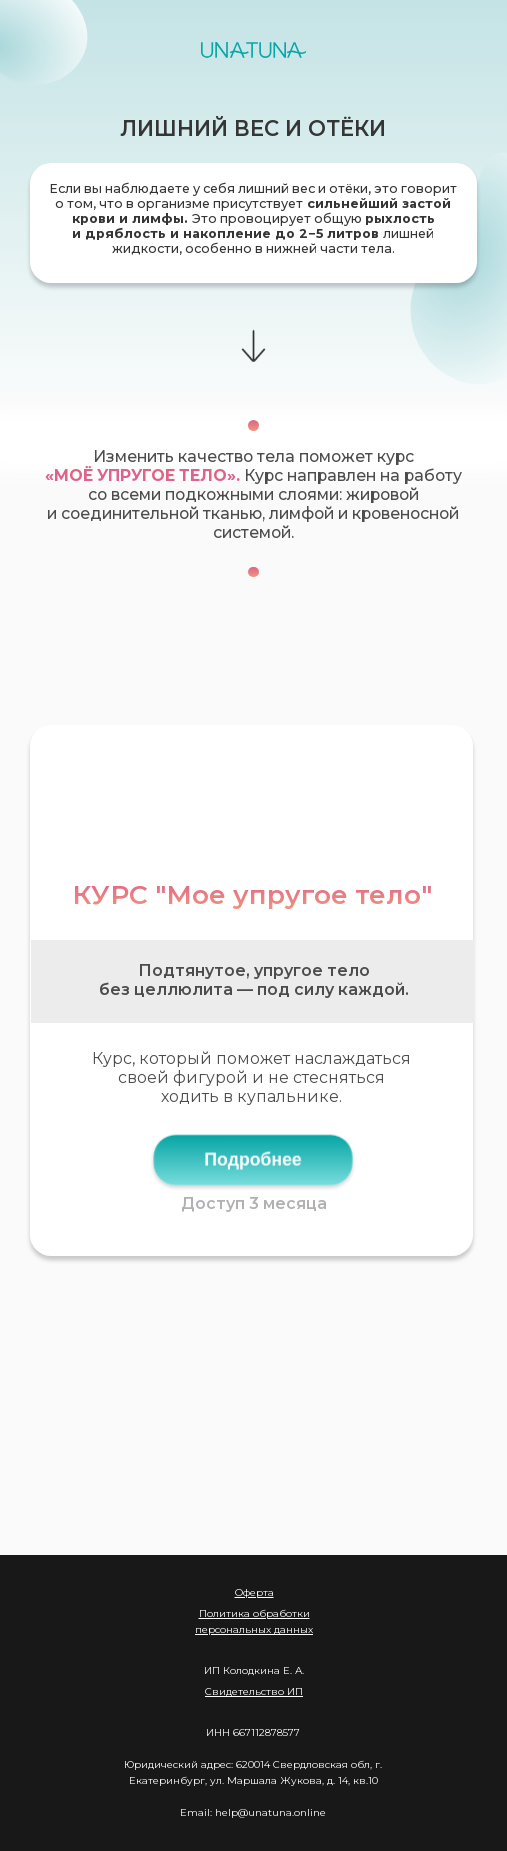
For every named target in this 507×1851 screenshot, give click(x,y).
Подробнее (253, 1159)
